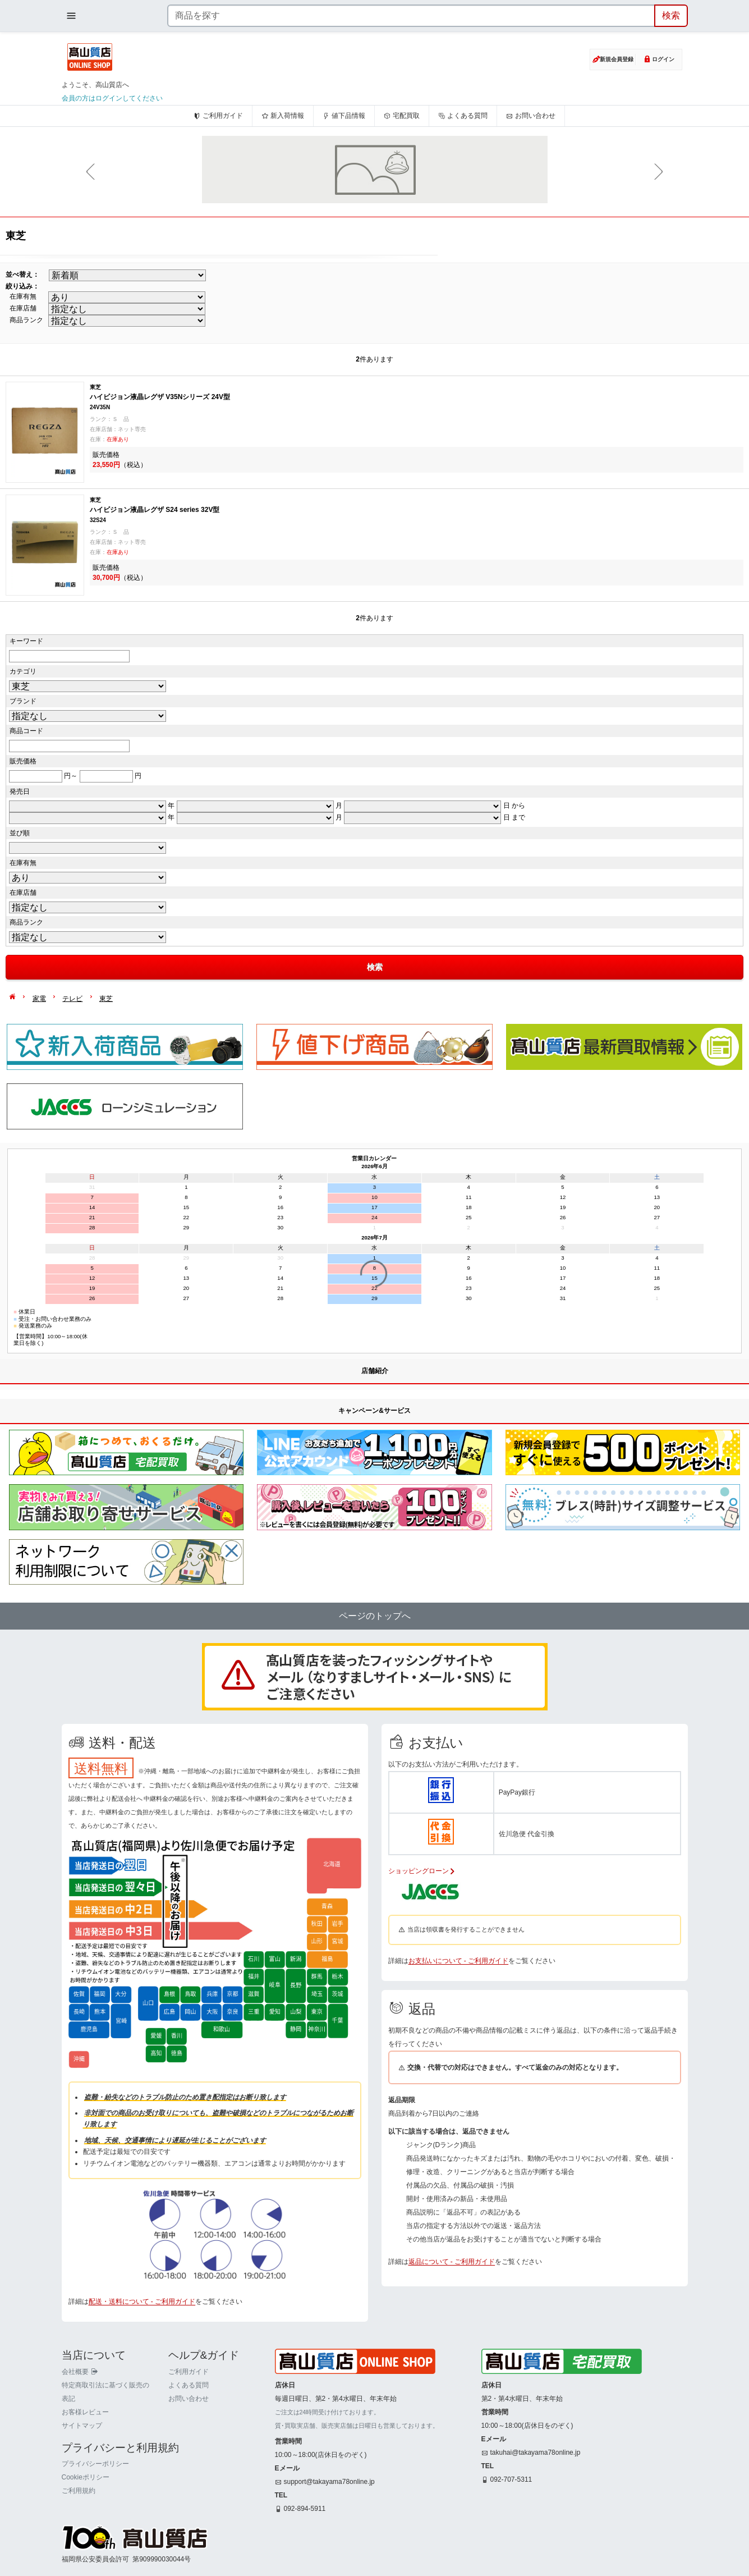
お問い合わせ (530, 116)
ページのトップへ (375, 1616)
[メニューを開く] (71, 15)
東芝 (106, 999)
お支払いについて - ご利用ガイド (458, 1961)
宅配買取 (402, 116)
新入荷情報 (282, 116)
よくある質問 (463, 116)
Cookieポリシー (85, 2477)
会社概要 (80, 2372)
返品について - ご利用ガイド (451, 2262)
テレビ (72, 999)
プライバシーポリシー (95, 2464)
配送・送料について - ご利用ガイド (142, 2301)
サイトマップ (82, 2425)
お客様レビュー (85, 2412)
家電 (39, 999)
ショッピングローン (422, 1871)
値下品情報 (344, 116)
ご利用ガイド (218, 116)
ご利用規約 (78, 2491)
